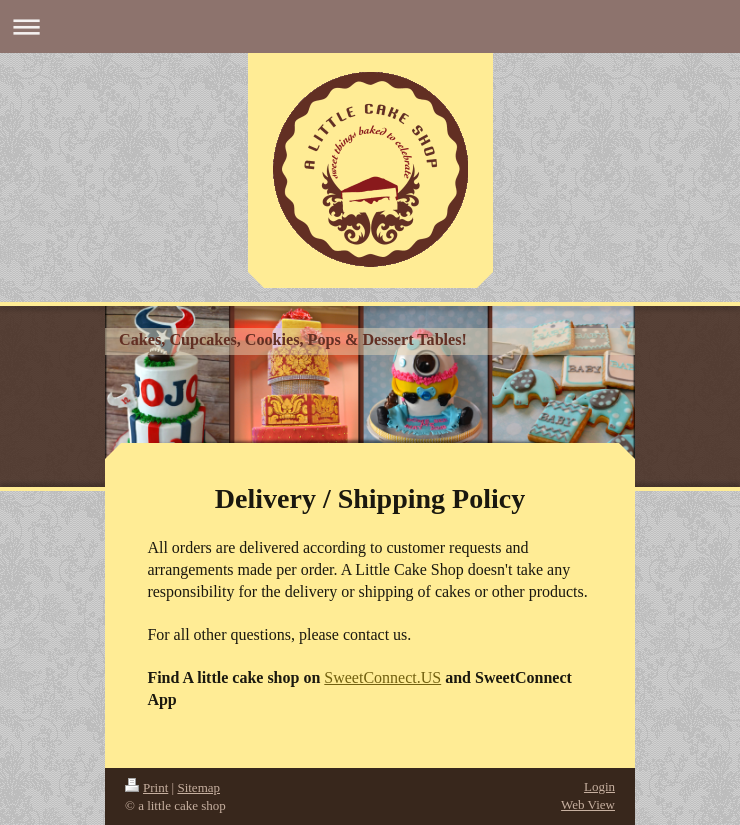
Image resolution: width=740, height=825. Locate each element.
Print (146, 787)
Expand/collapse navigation (370, 26)
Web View (588, 804)
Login (599, 786)
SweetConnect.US (382, 677)
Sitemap (198, 787)
